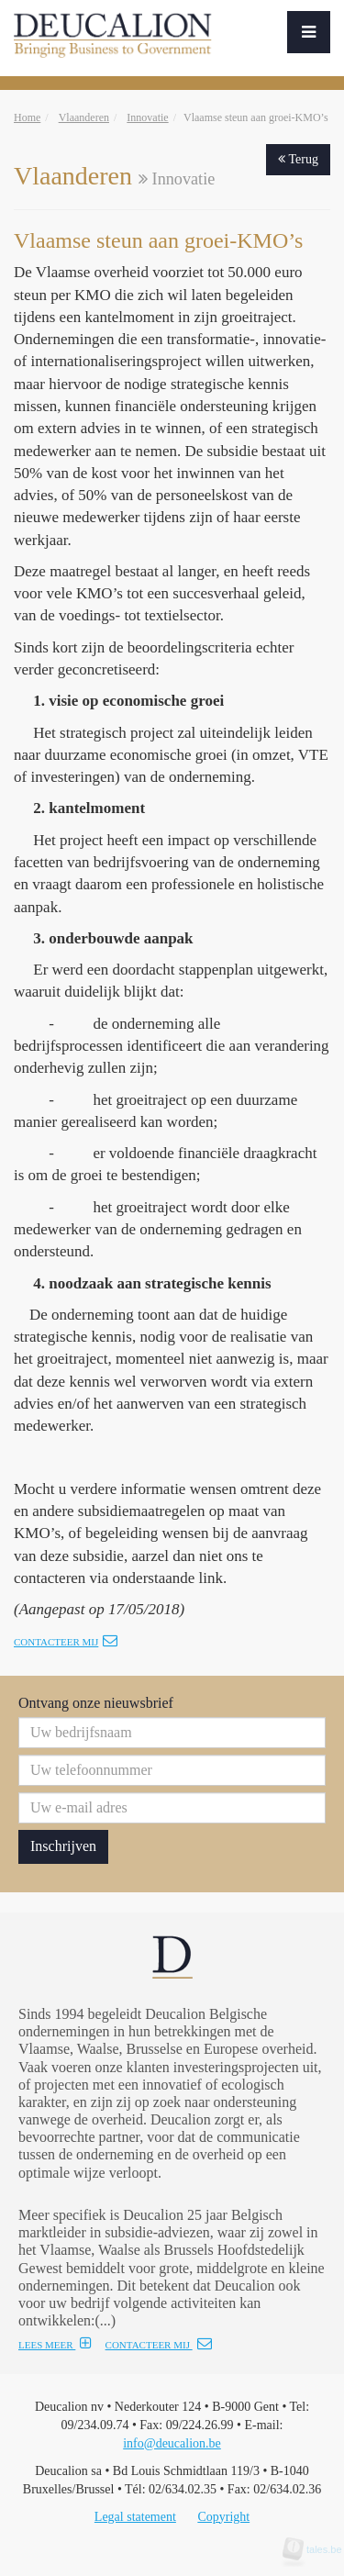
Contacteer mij (65, 1641)
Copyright (223, 2517)
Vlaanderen (84, 117)
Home (27, 117)
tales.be (318, 2549)
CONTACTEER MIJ (158, 2344)
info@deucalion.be (172, 2443)
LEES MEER (55, 2344)
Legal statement (135, 2517)
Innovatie (147, 117)
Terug (298, 159)
